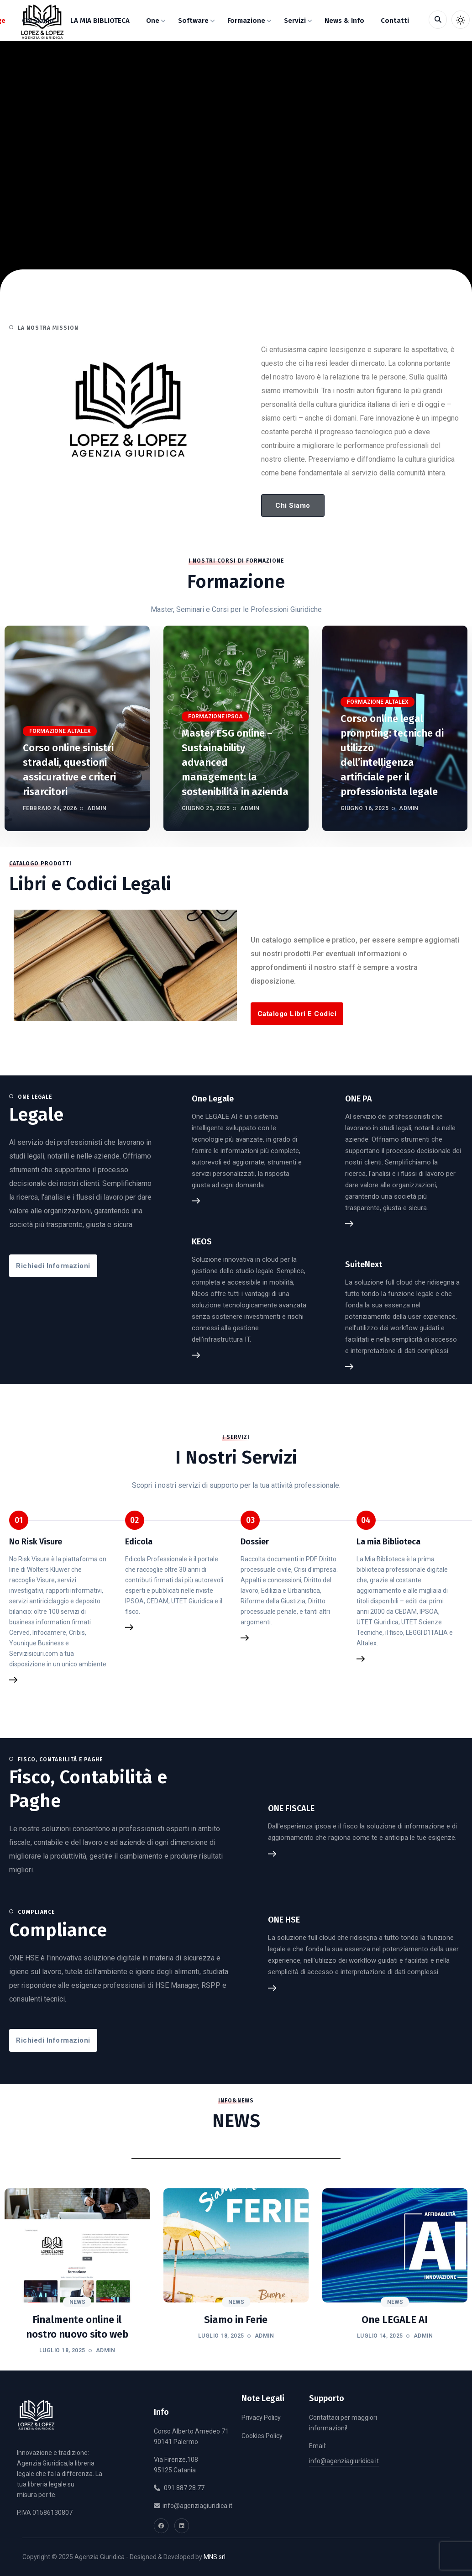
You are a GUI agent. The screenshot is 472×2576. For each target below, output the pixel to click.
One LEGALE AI (395, 2319)
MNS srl (215, 2556)
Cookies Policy (262, 2435)
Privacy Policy (261, 2417)
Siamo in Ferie (235, 2319)
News (77, 2302)
